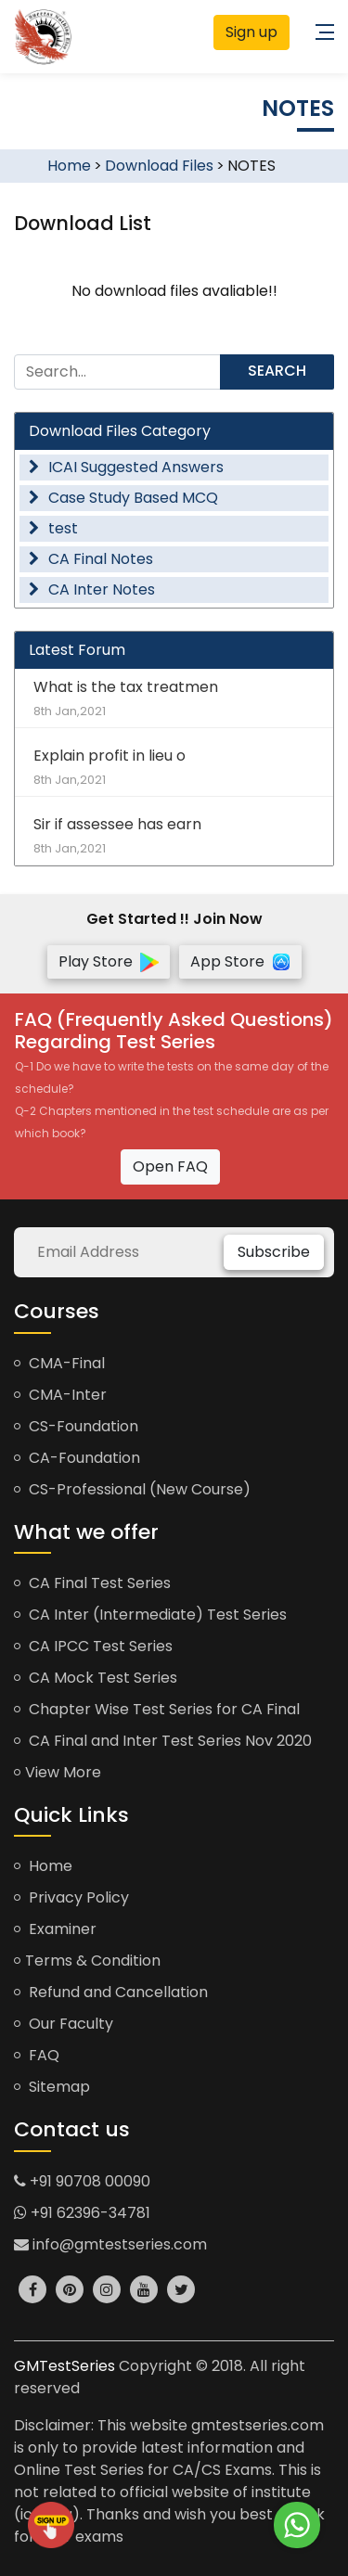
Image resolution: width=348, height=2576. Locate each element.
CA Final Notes (91, 559)
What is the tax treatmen (174, 698)
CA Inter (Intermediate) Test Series (150, 1614)
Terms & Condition (87, 1960)
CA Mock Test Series (95, 1677)
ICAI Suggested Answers (126, 467)
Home (69, 165)
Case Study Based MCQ (123, 497)
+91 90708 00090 (82, 2181)
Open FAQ (170, 1166)
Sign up (251, 32)
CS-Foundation (76, 1426)
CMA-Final (59, 1363)
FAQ (36, 2055)
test (53, 528)
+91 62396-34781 (82, 2213)
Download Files (159, 165)
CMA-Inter (60, 1394)
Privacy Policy (71, 1897)
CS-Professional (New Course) (132, 1489)
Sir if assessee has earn (174, 835)
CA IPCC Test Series (93, 1646)
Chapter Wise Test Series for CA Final (157, 1709)
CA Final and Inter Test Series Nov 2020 (163, 1740)
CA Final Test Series (92, 1583)
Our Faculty (63, 2023)
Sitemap (52, 2086)
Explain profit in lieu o (174, 766)
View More (57, 1772)
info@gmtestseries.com (110, 2244)
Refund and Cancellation (111, 1992)
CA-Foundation (77, 1457)
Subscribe (274, 1251)
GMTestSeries (64, 2366)
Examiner (55, 1929)
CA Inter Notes (92, 589)
